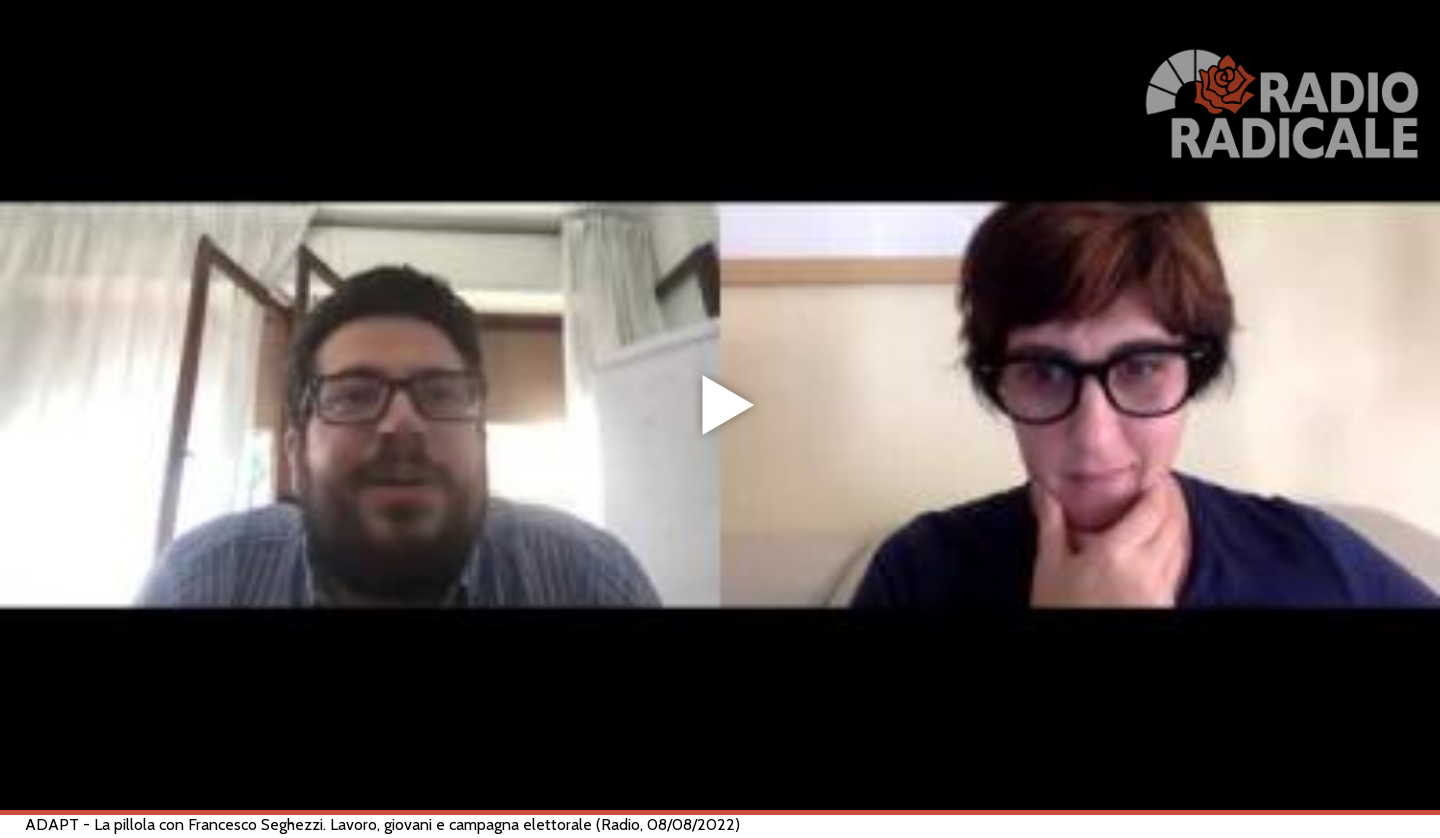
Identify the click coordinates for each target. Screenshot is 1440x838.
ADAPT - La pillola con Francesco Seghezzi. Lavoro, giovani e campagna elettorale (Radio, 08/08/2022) (382, 824)
